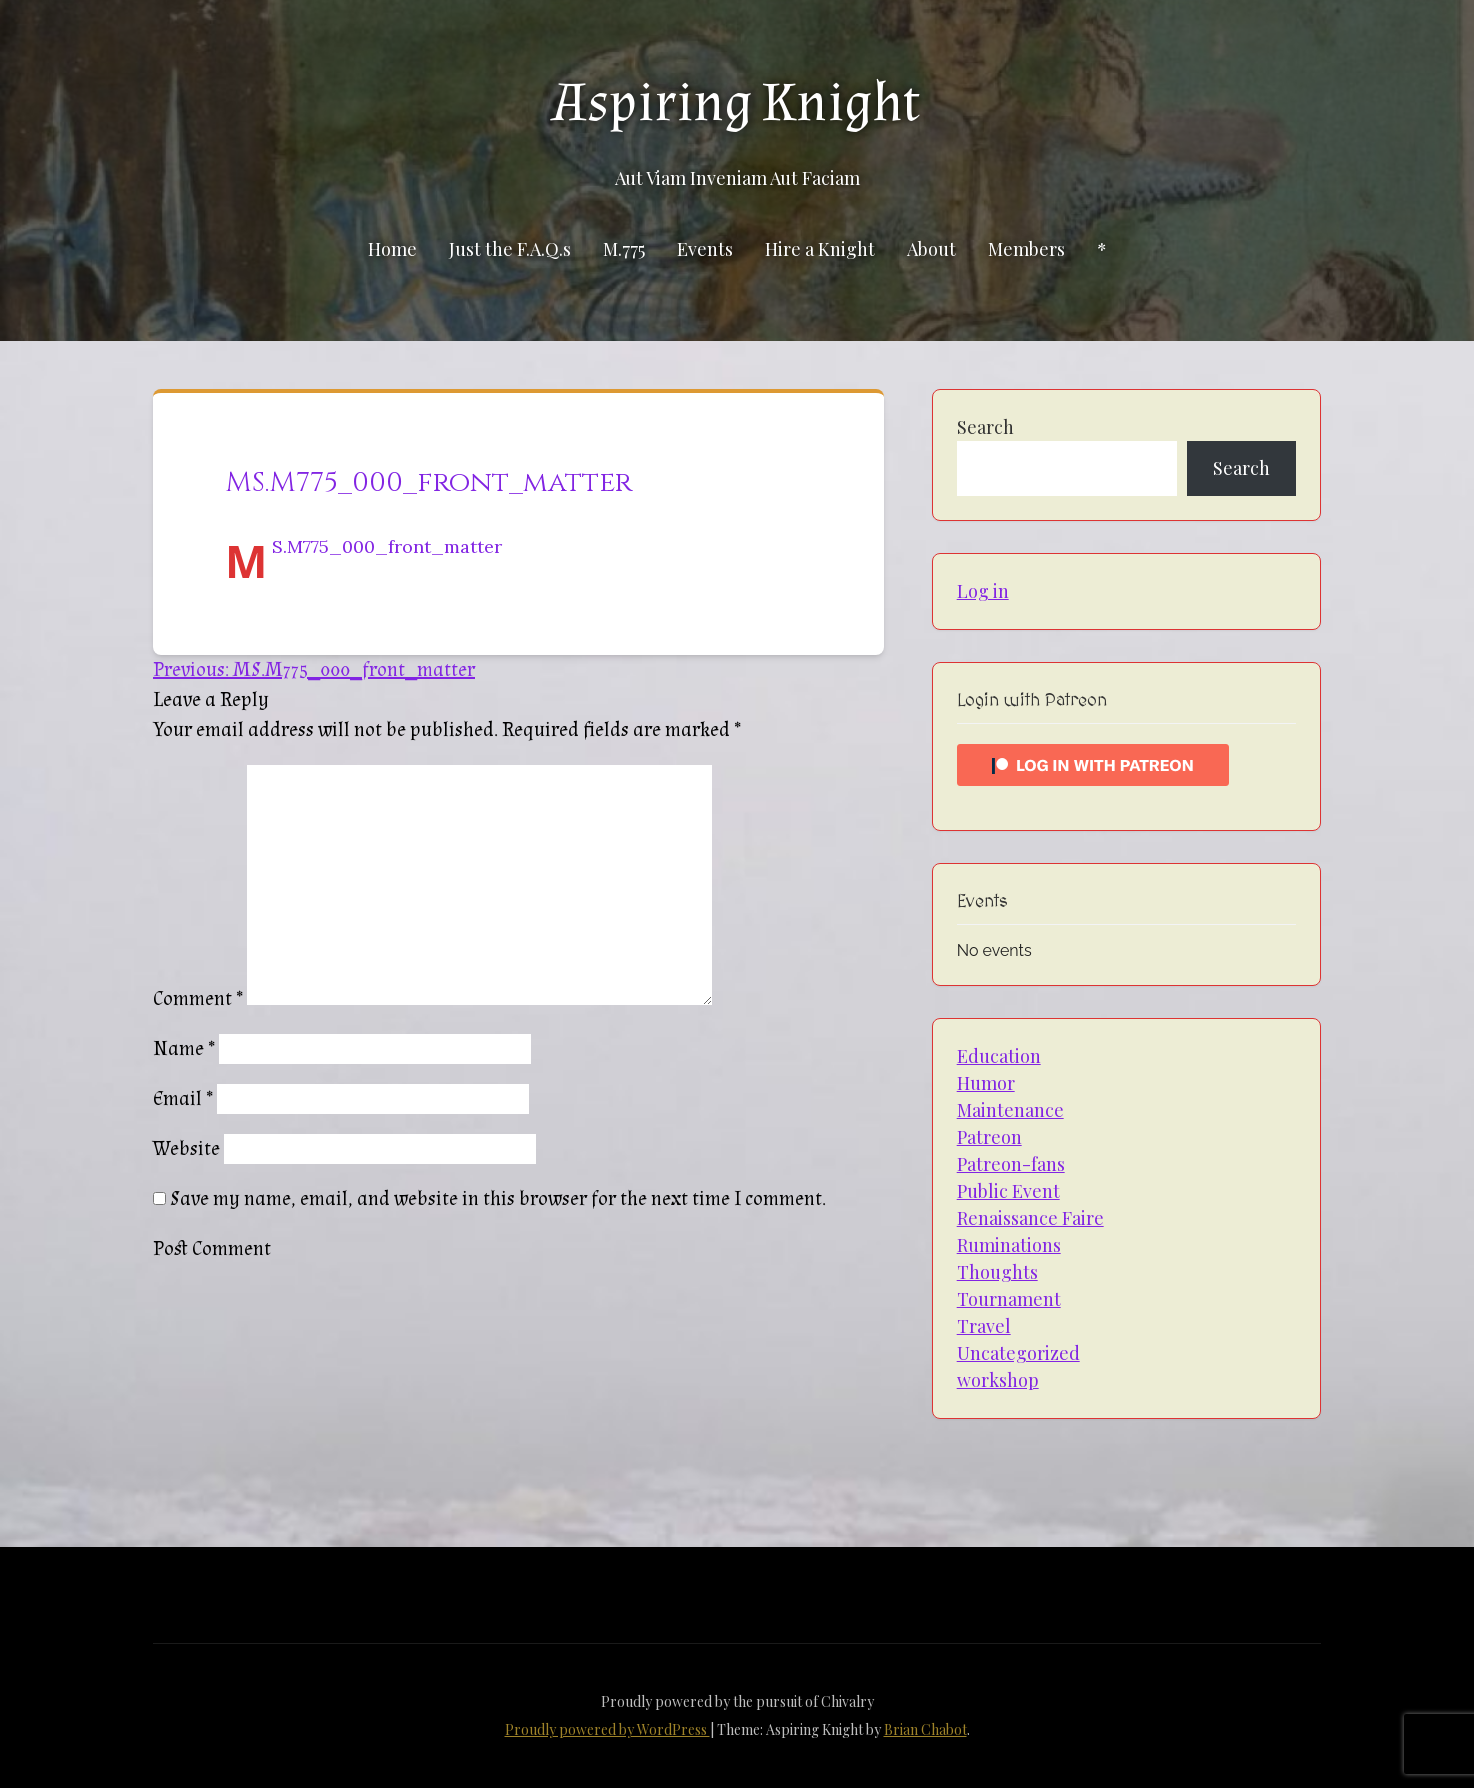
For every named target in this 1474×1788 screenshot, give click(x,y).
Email (183, 1099)
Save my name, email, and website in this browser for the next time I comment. (498, 1199)
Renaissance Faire (1030, 1218)
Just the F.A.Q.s (510, 249)
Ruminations (1009, 1245)
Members (1026, 249)
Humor (986, 1083)
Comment (198, 999)
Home (392, 249)
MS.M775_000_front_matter (387, 546)
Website (186, 1149)
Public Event (1008, 1191)
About (931, 249)
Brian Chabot (925, 1729)
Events (705, 249)
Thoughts (997, 1272)
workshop (998, 1380)
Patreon (989, 1137)
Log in (983, 591)
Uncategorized (1018, 1353)
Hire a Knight (820, 249)
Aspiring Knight (737, 103)
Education (999, 1056)
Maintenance (1010, 1110)
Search (985, 427)
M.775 (624, 249)
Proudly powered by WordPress (607, 1729)
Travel (984, 1326)
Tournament (1009, 1299)
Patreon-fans (1011, 1164)
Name (184, 1049)
